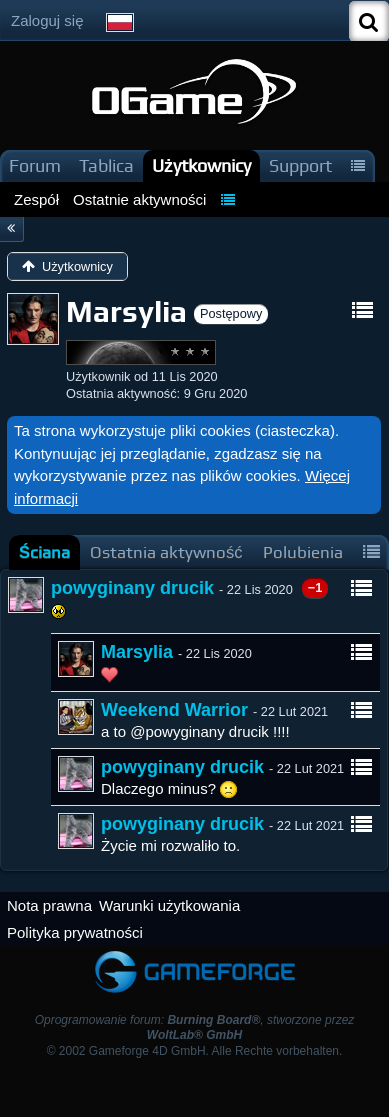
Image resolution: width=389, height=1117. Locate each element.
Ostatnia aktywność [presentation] (166, 552)
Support (300, 165)
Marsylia (137, 652)
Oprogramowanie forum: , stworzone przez (195, 1027)
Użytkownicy (201, 165)
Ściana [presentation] (44, 552)
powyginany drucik (132, 588)
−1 (315, 587)
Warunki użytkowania (169, 905)
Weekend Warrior (174, 710)
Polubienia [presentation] (303, 552)
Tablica (106, 165)
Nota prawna (49, 905)
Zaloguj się (47, 20)
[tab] (44, 552)
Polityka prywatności (75, 932)
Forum (35, 165)
